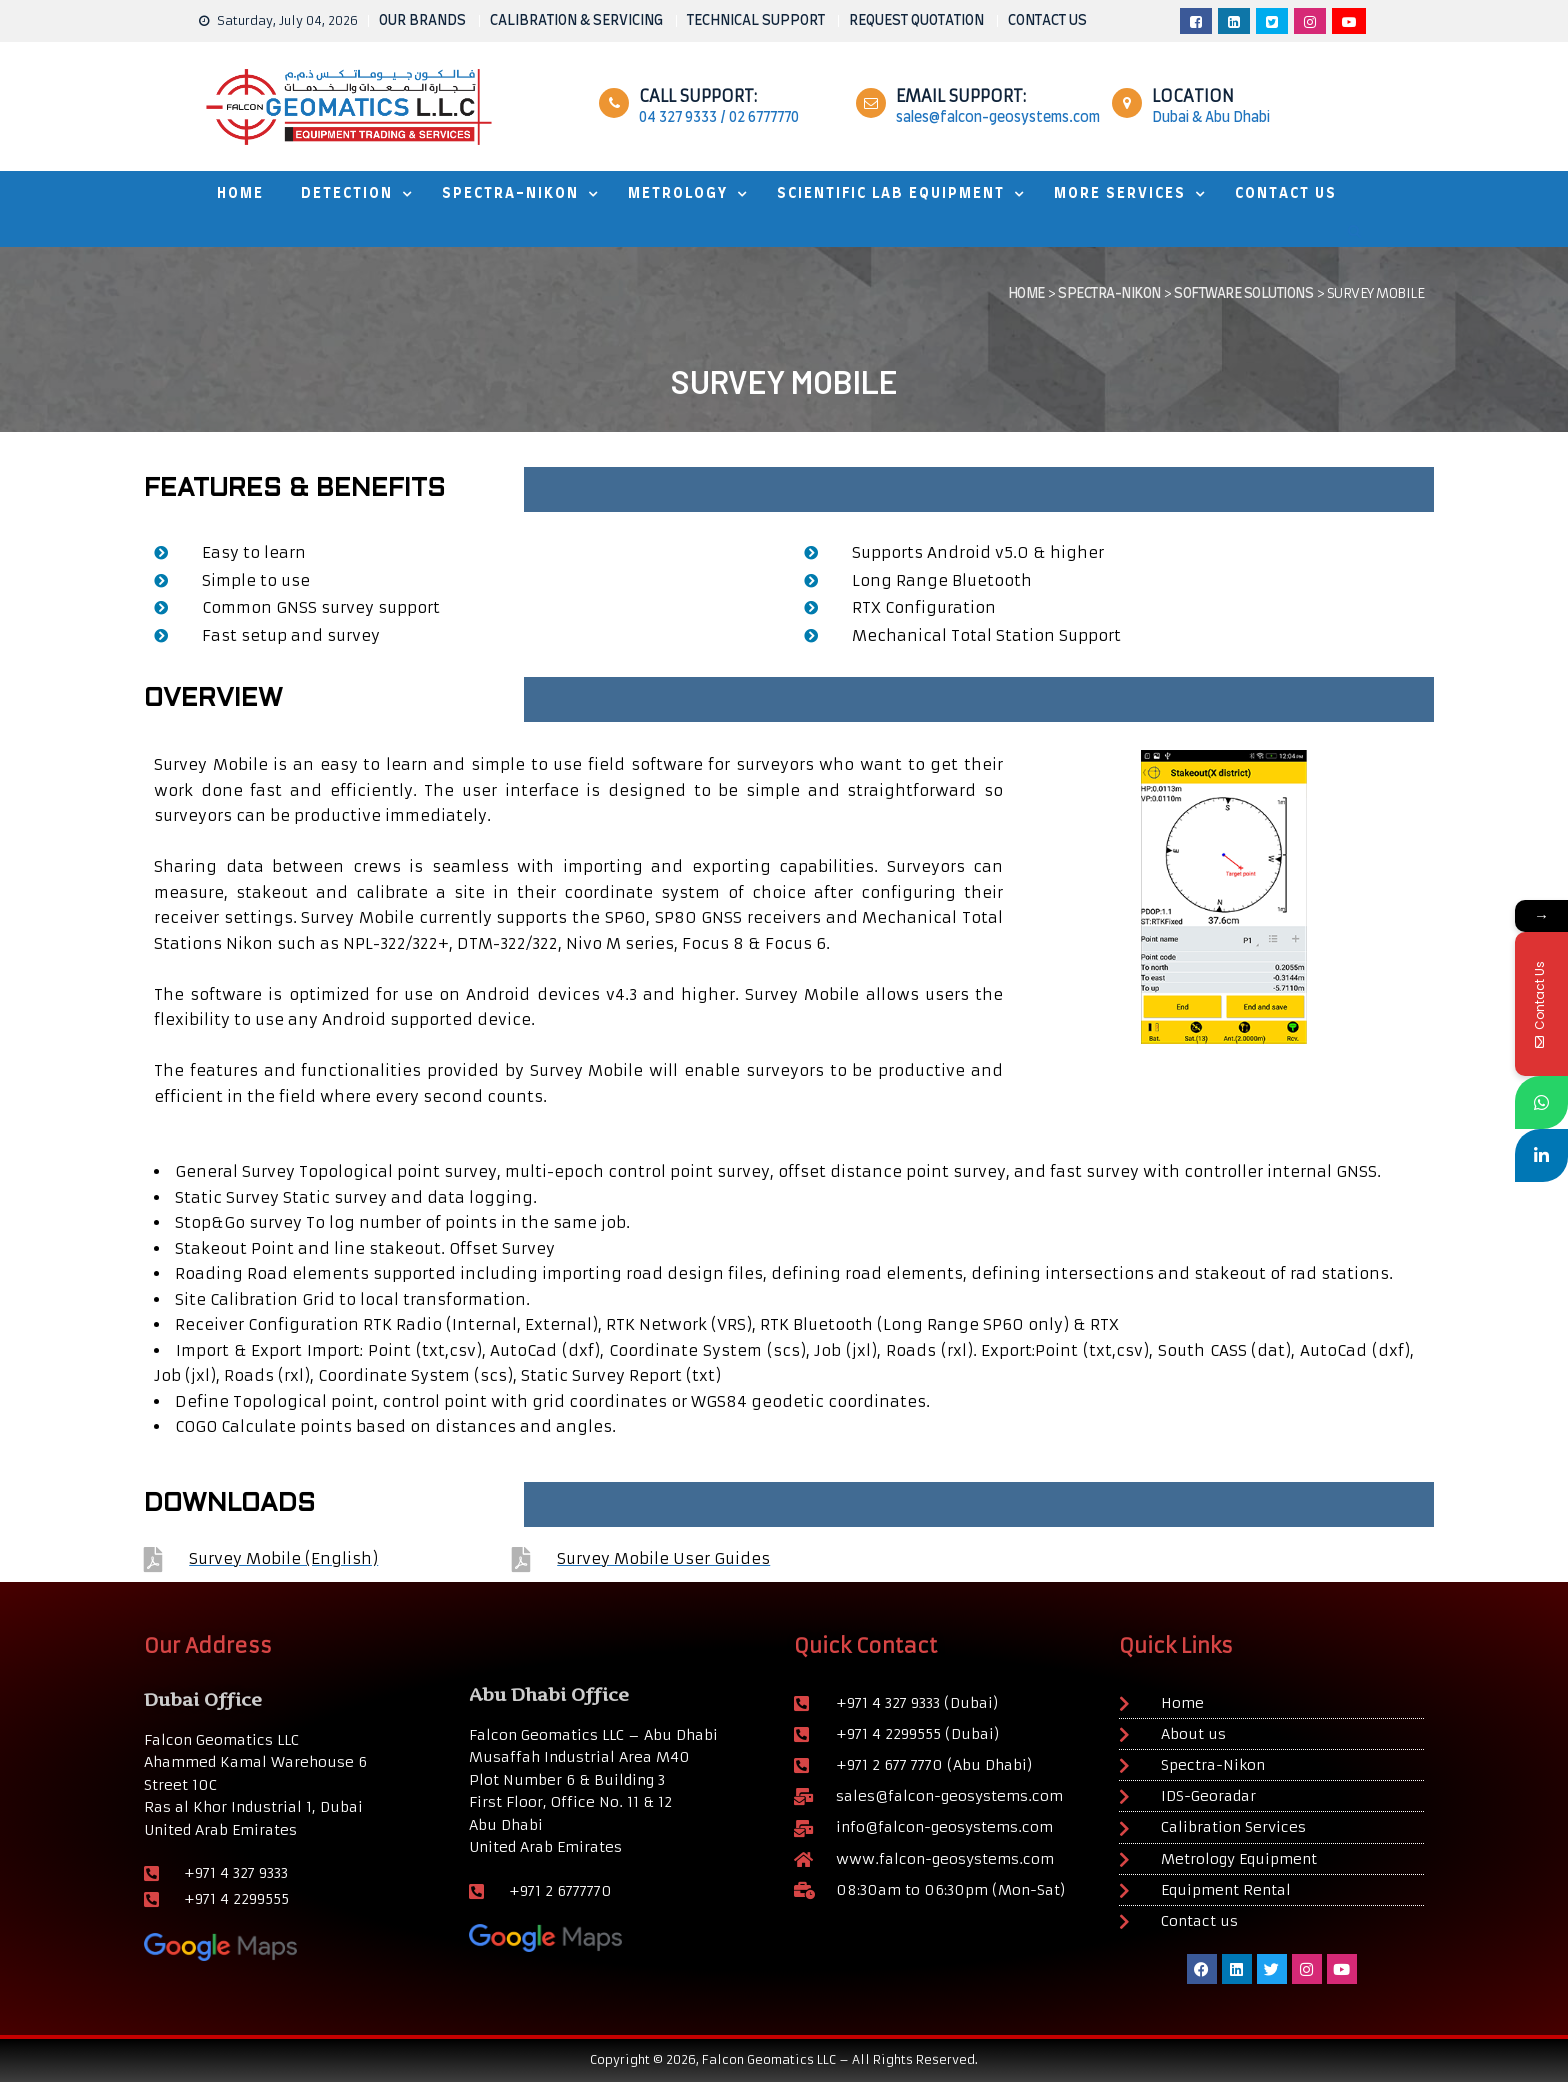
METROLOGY (678, 194)
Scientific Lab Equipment (891, 194)
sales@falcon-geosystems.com (998, 118)
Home (1026, 294)
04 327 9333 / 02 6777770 (719, 118)
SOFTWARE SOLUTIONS (1243, 294)
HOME (240, 194)
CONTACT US (1047, 21)
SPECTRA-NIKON (510, 194)
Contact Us (1286, 194)
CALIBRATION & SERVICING (576, 21)
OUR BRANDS (422, 21)
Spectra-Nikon (1109, 294)
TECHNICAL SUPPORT (756, 21)
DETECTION (347, 194)
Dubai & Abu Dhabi (1211, 118)
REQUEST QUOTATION (916, 21)
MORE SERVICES (1120, 194)
